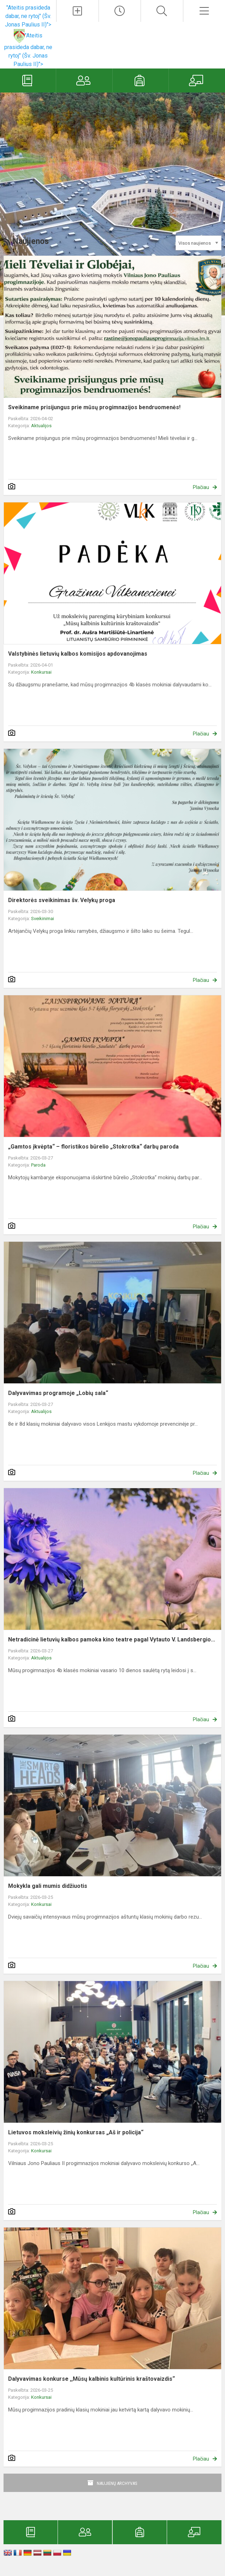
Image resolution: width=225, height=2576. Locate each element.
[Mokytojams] (197, 80)
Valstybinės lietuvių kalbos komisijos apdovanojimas (77, 653)
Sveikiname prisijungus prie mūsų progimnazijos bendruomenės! (94, 407)
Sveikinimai (42, 918)
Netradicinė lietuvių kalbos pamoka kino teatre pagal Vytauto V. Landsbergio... (111, 1639)
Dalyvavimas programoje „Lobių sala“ (58, 1393)
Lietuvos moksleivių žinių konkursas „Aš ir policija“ (75, 2132)
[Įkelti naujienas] (77, 11)
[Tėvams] (84, 80)
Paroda (38, 1165)
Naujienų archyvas (117, 2483)
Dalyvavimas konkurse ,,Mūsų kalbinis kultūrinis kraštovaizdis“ (91, 2378)
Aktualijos (41, 425)
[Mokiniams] (140, 80)
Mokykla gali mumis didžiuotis (47, 1886)
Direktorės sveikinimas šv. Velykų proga (61, 900)
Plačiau (201, 487)
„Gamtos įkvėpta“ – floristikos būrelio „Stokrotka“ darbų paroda (93, 1146)
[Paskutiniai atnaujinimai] (120, 11)
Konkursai (41, 672)
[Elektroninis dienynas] (28, 80)
